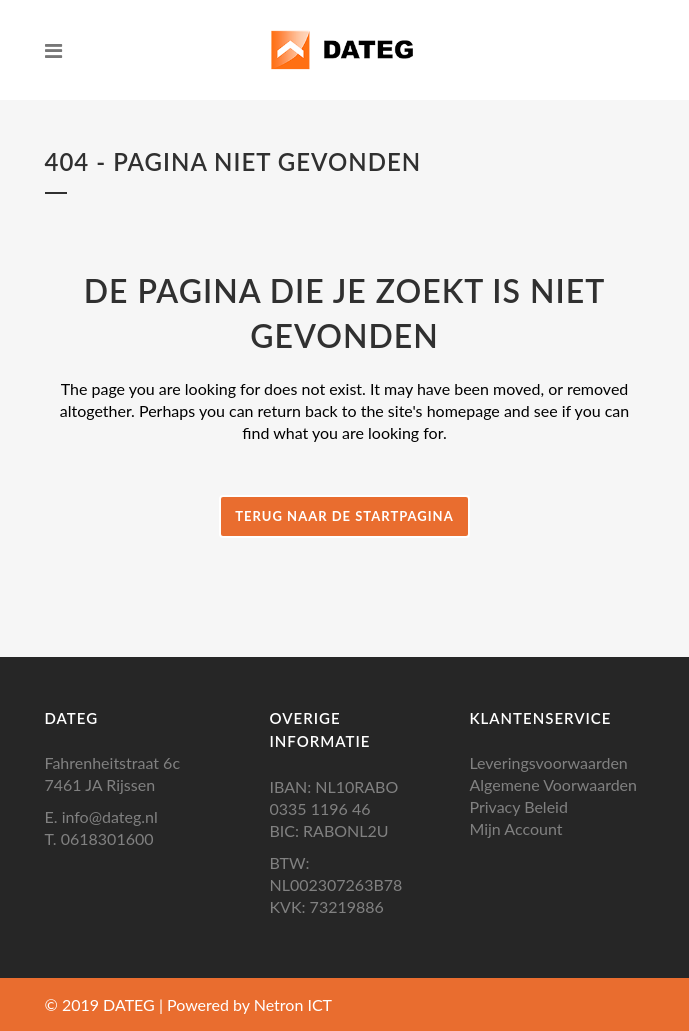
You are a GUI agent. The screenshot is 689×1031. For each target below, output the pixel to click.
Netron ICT (293, 1004)
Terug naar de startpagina (344, 516)
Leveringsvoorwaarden (548, 762)
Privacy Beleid (518, 806)
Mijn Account (515, 828)
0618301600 (107, 838)
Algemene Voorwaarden (553, 784)
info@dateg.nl (110, 816)
